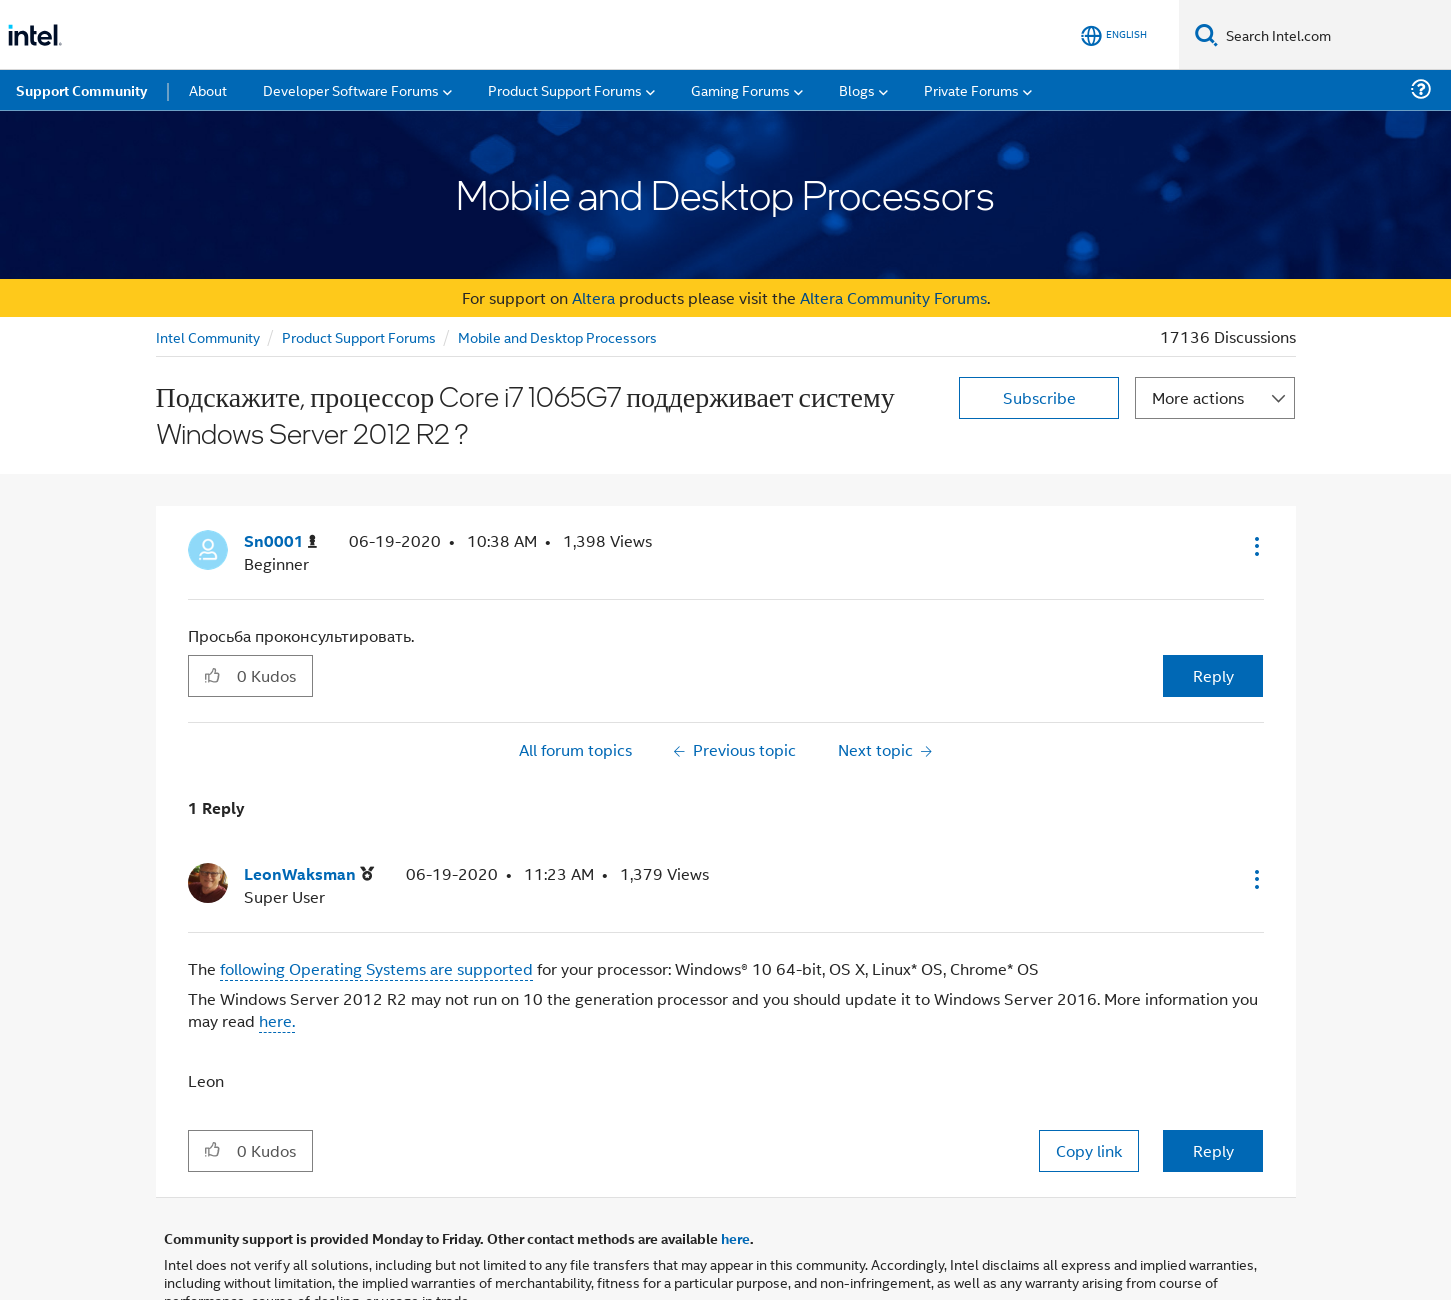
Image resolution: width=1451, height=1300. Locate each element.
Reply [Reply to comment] (1213, 1150)
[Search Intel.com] (1334, 35)
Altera (593, 297)
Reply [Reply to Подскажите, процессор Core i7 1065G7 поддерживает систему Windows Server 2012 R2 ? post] (1213, 675)
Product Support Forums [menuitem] (565, 89)
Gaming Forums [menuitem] (740, 89)
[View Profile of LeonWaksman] (309, 874)
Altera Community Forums (893, 297)
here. (277, 1020)
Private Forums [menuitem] (971, 89)
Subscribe (1039, 397)
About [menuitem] (208, 89)
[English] (1114, 35)
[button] (1255, 546)
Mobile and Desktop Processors (557, 336)
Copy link (1089, 1150)
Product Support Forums (359, 336)
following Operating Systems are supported (376, 968)
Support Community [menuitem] (81, 90)
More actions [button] (1198, 397)
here (735, 1238)
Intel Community (208, 336)
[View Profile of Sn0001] (280, 541)
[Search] (1206, 34)
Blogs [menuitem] (857, 89)
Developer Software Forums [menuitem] (351, 89)
